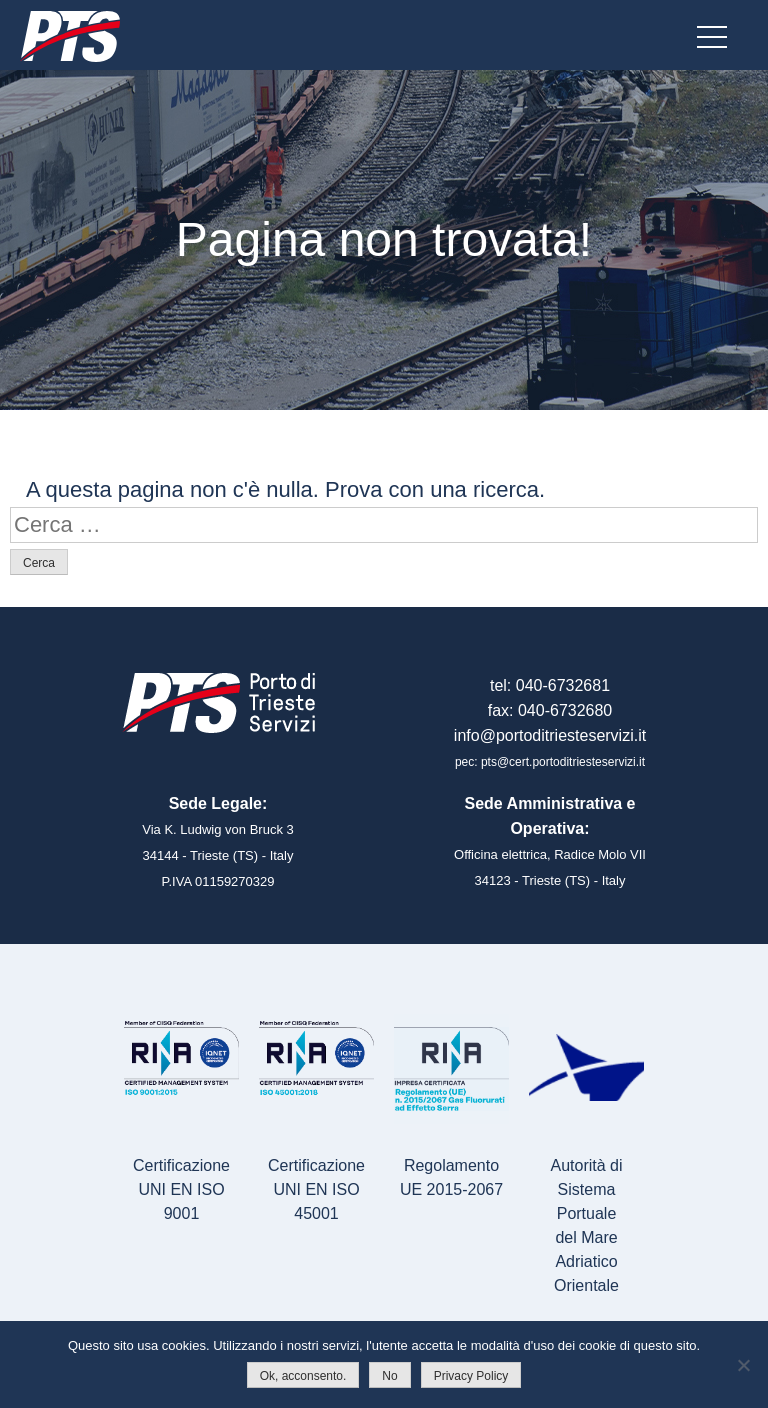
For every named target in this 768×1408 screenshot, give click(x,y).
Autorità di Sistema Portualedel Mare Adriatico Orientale (586, 1225)
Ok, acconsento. (303, 1376)
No (389, 1376)
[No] (743, 1365)
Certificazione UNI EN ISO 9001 (181, 1189)
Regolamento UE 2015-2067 (451, 1177)
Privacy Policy (471, 1376)
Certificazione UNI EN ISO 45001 (316, 1189)
